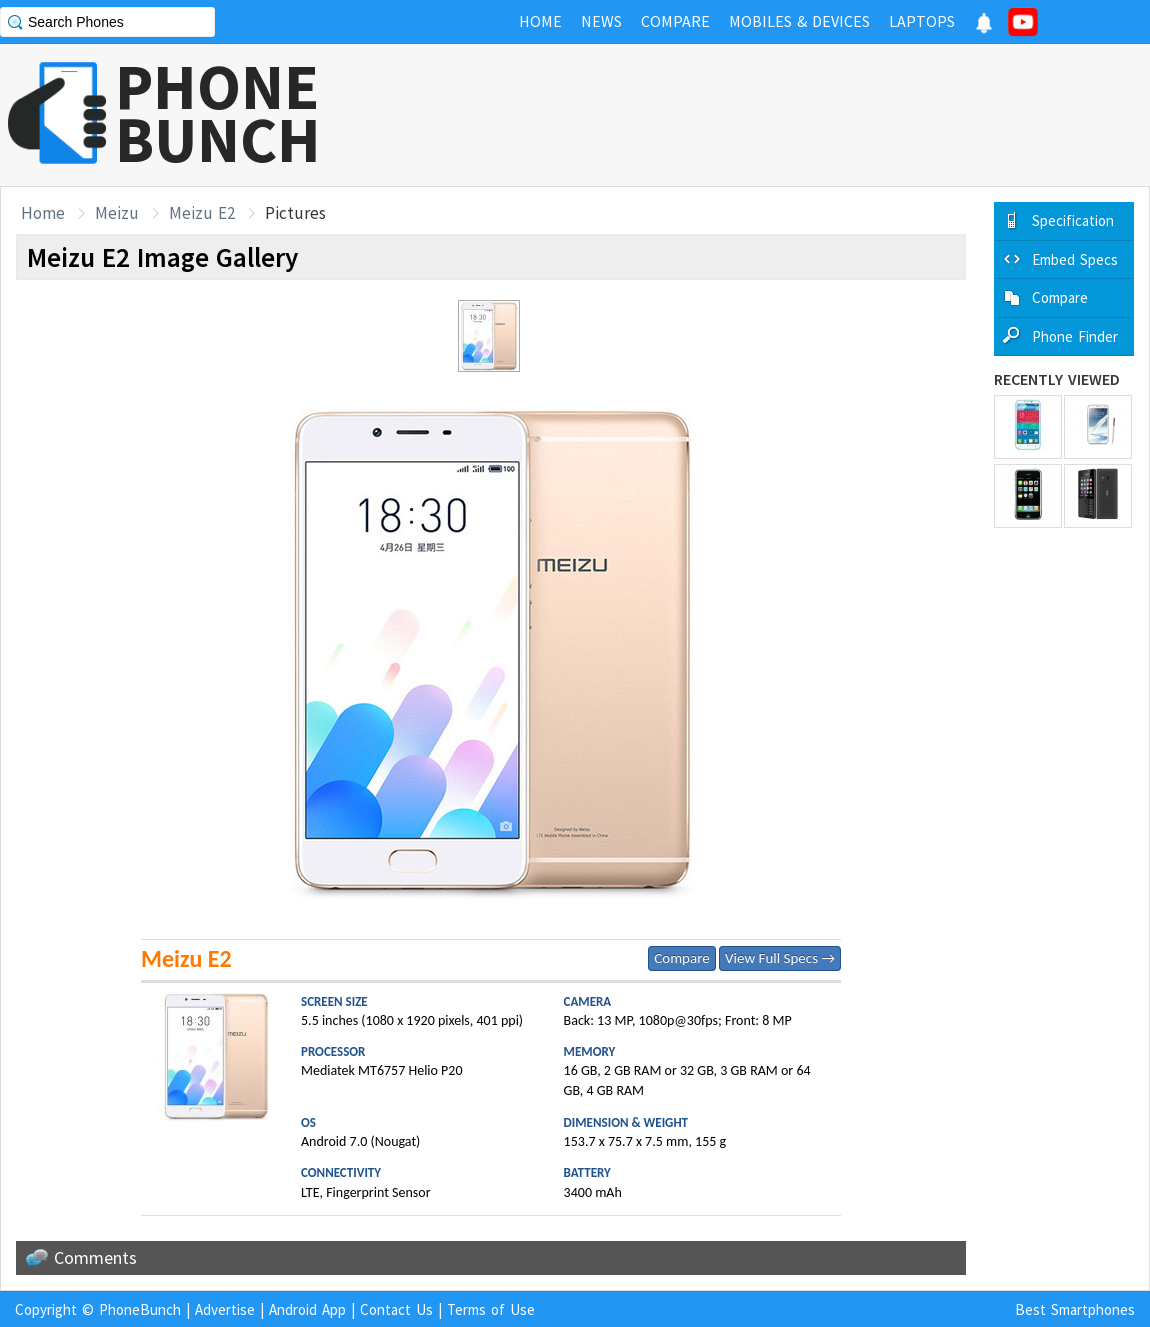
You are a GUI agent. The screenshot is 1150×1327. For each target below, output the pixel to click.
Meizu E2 (202, 213)
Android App (307, 1309)
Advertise (225, 1309)
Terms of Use (491, 1309)
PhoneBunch (140, 1309)
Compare (681, 958)
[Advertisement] (786, 115)
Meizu (117, 213)
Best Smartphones (1075, 1309)
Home (43, 213)
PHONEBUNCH (218, 113)
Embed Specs (1075, 259)
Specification (1073, 220)
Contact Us (396, 1309)
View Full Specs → (780, 958)
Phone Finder (1075, 336)
